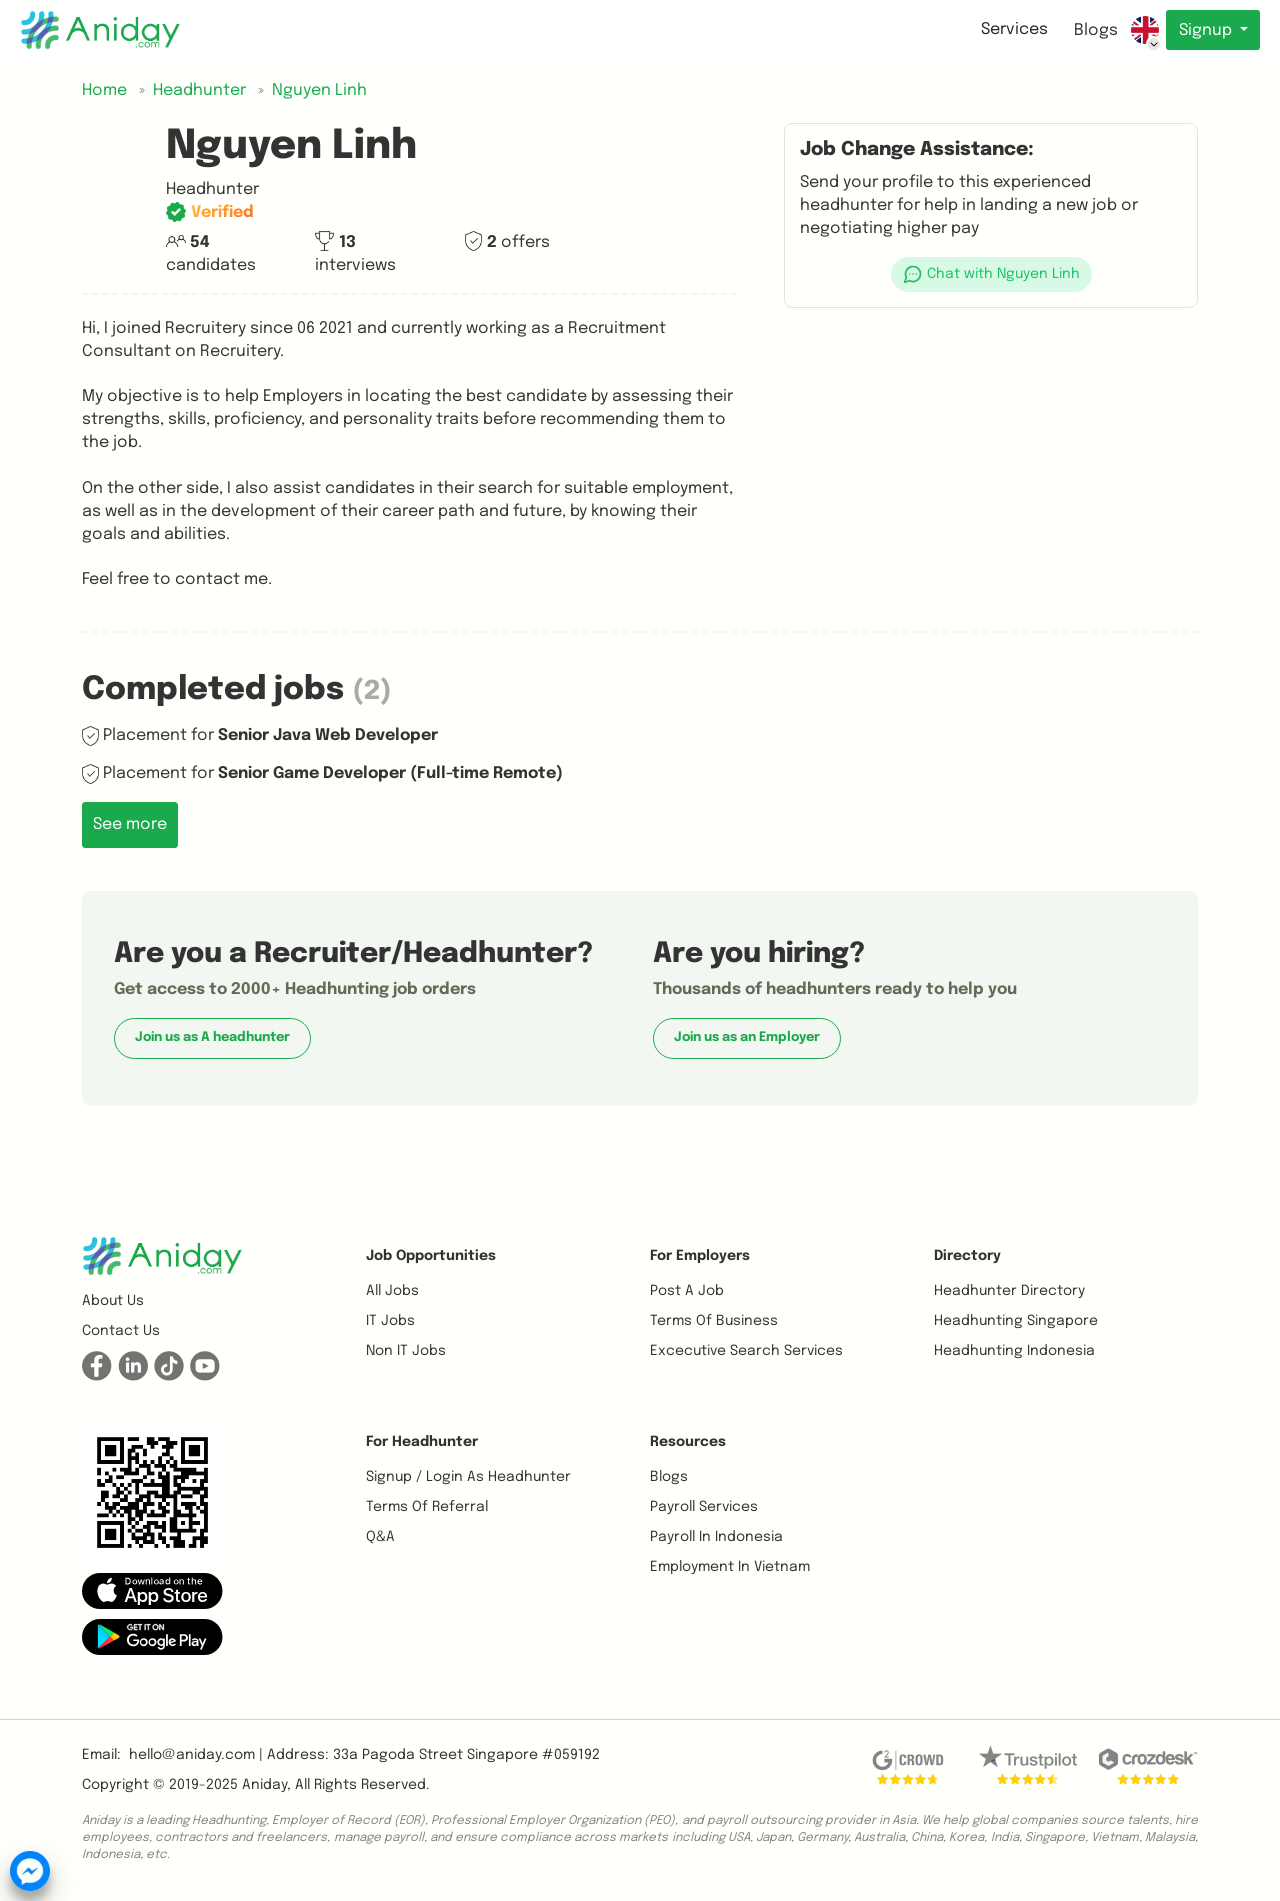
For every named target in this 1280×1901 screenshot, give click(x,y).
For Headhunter (422, 1442)
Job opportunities (431, 1256)
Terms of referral (427, 1507)
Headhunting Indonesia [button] (1014, 1351)
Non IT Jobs (406, 1351)
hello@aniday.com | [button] (196, 1755)
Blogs (1095, 30)
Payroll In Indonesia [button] (716, 1537)
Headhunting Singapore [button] (1016, 1321)
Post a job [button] (687, 1291)
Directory (967, 1256)
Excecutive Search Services (746, 1351)
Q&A (380, 1537)
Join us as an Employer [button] (747, 1037)
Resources (688, 1442)
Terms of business (714, 1321)
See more (130, 824)
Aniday (264, 1785)
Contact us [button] (121, 1331)
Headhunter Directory (1009, 1291)
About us (113, 1301)
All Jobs (392, 1291)
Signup (1206, 30)
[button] (991, 274)
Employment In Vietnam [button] (730, 1567)
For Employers (700, 1256)
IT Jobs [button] (390, 1321)
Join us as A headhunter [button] (212, 1037)
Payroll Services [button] (704, 1507)
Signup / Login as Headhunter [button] (468, 1477)
